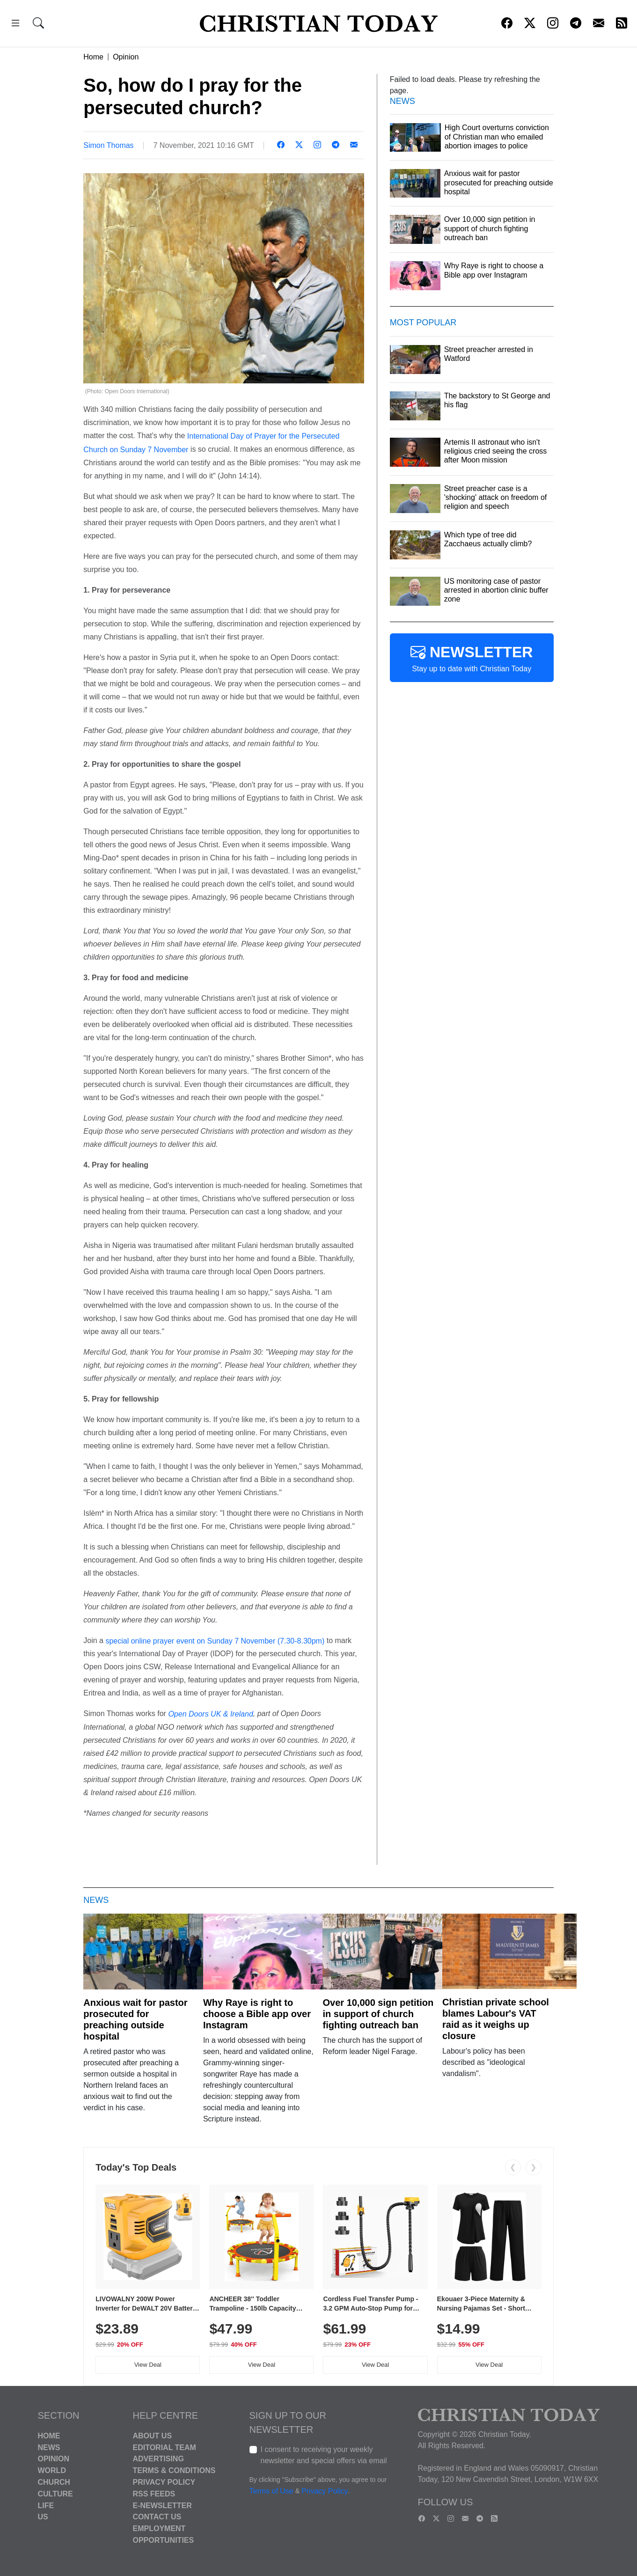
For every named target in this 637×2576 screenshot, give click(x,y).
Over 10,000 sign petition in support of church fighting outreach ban (377, 2013)
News (49, 2447)
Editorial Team (164, 2447)
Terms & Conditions (174, 2470)
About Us (152, 2436)
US (43, 2517)
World (52, 2470)
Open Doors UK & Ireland (210, 1714)
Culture (55, 2494)
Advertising (158, 2459)
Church (54, 2482)
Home (93, 57)
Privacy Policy (164, 2482)
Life (46, 2505)
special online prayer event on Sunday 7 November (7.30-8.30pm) (214, 1640)
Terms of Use (271, 2491)
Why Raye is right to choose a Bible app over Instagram (257, 2013)
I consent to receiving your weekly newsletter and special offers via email (324, 2455)
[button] (15, 25)
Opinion (126, 57)
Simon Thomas (108, 145)
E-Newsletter (162, 2505)
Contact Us (157, 2517)
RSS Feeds (154, 2494)
